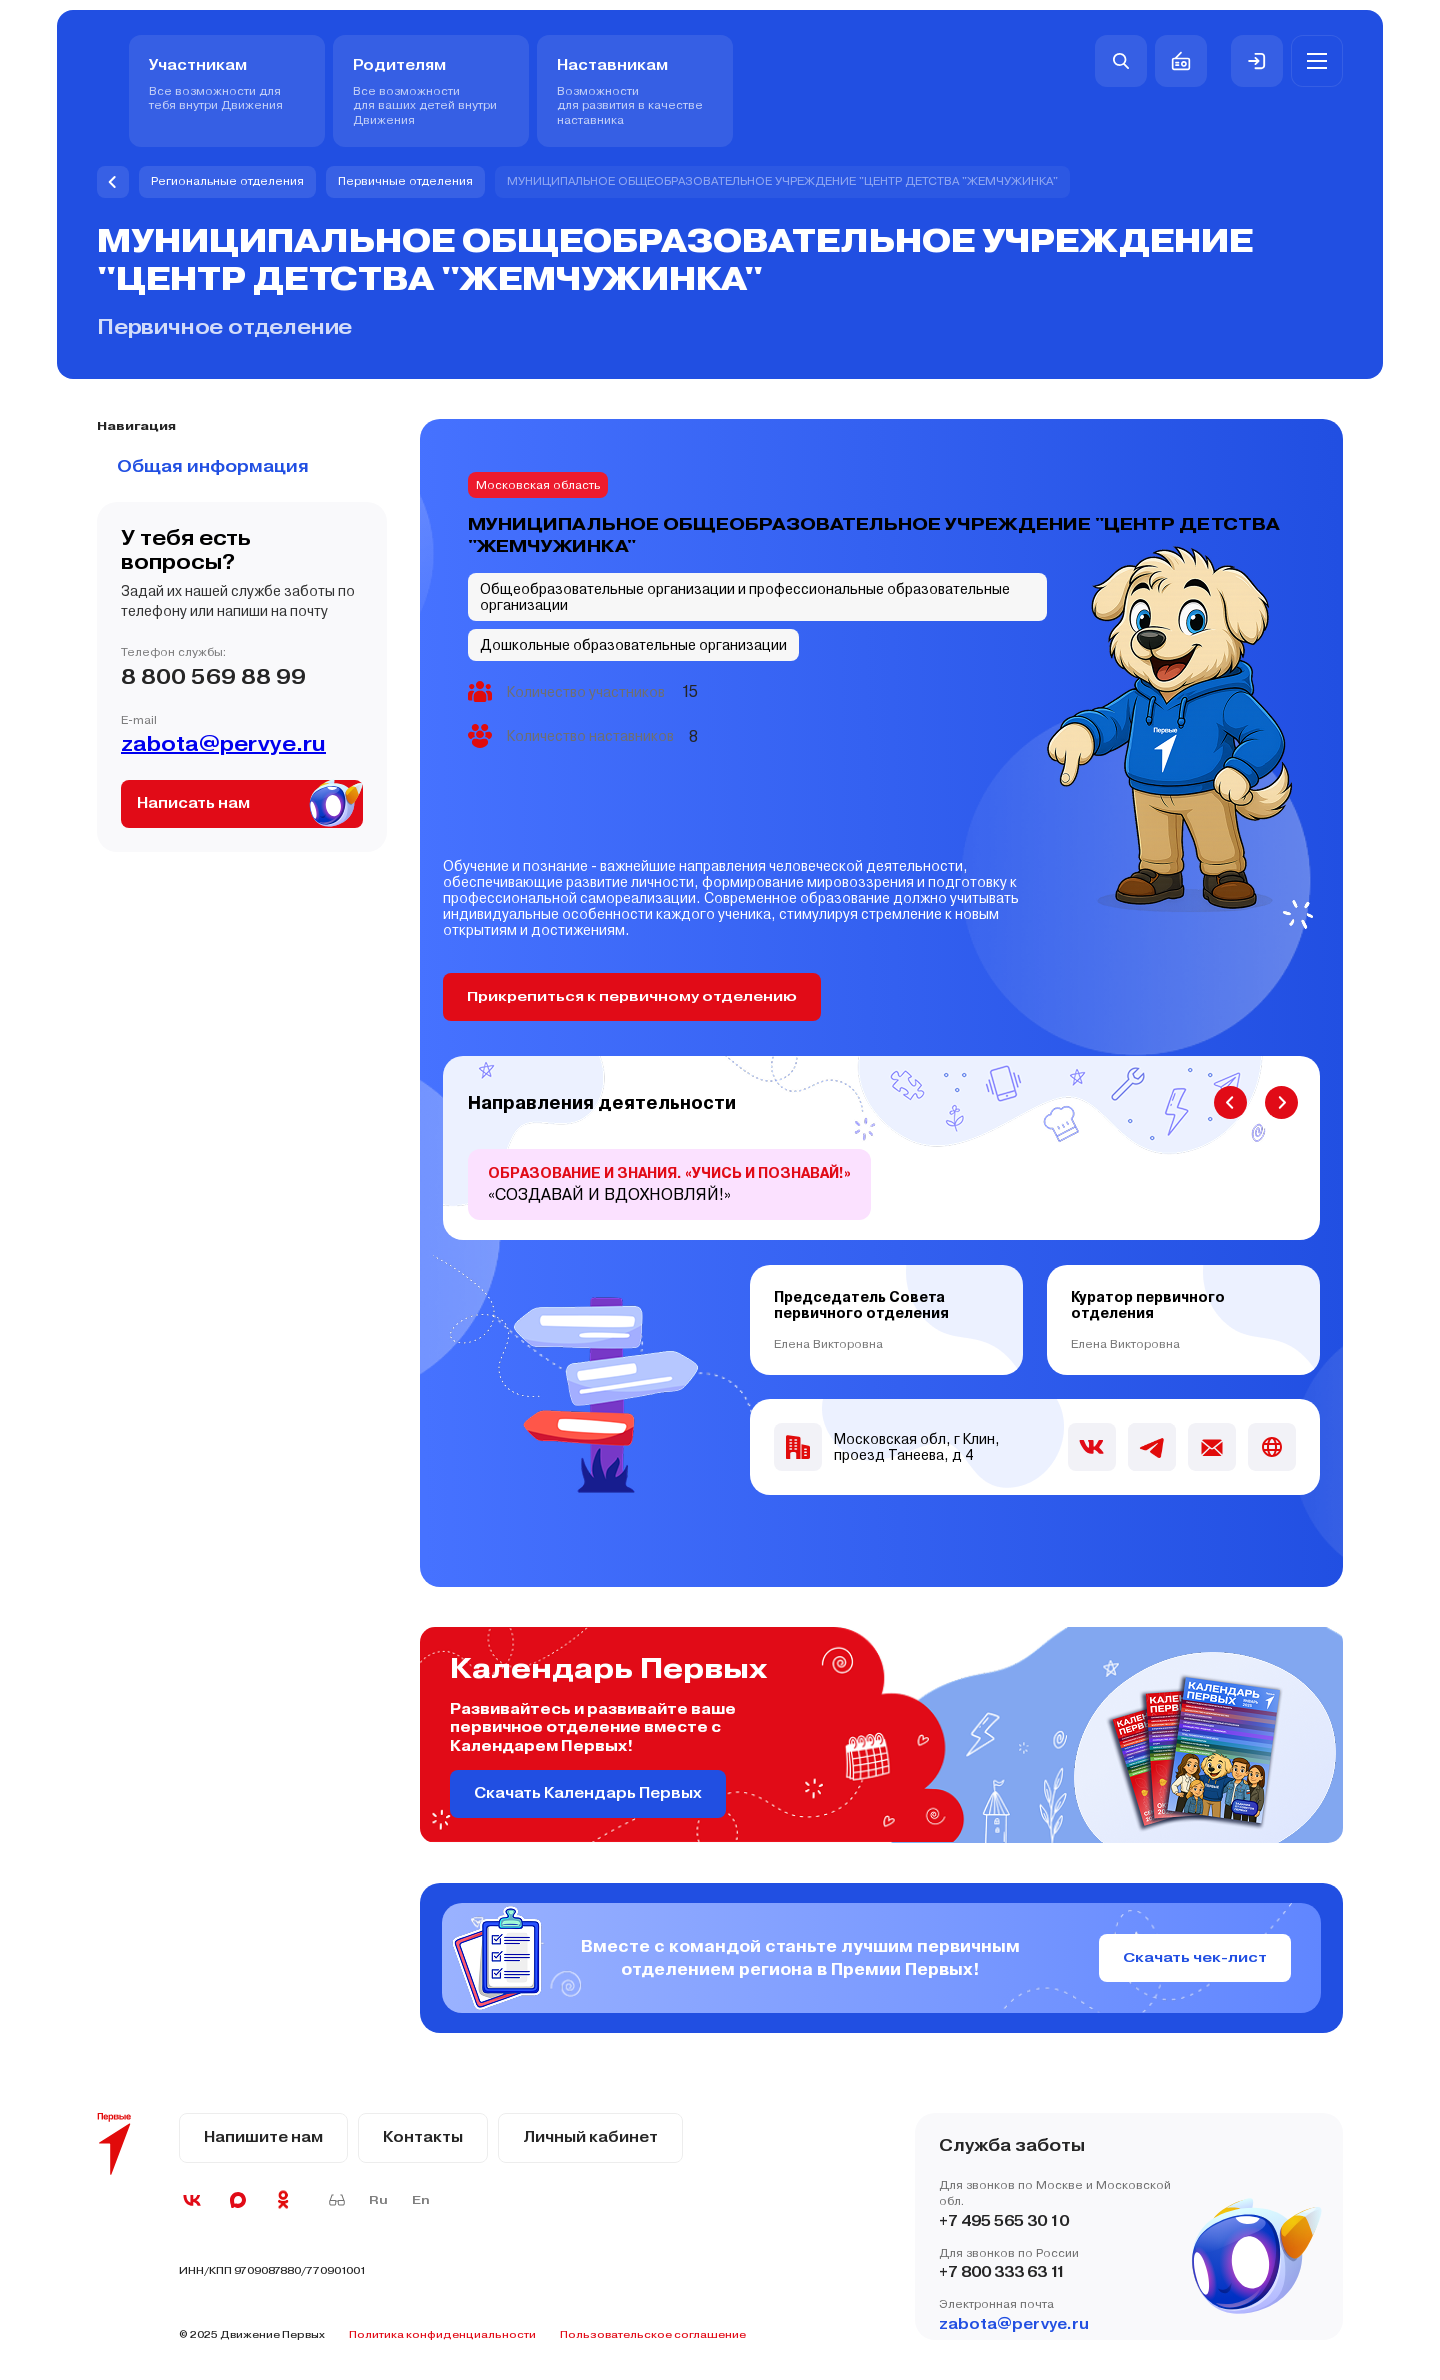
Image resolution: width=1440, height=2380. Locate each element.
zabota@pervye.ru (223, 744)
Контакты (423, 2137)
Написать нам (193, 803)
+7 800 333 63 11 (1002, 2273)
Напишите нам (263, 2137)
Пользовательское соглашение (653, 2334)
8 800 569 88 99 (213, 677)
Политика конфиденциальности (442, 2334)
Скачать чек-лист (1195, 1957)
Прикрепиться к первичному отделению (633, 996)
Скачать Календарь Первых (588, 1793)
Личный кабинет (590, 2137)
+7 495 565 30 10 (1004, 2221)
